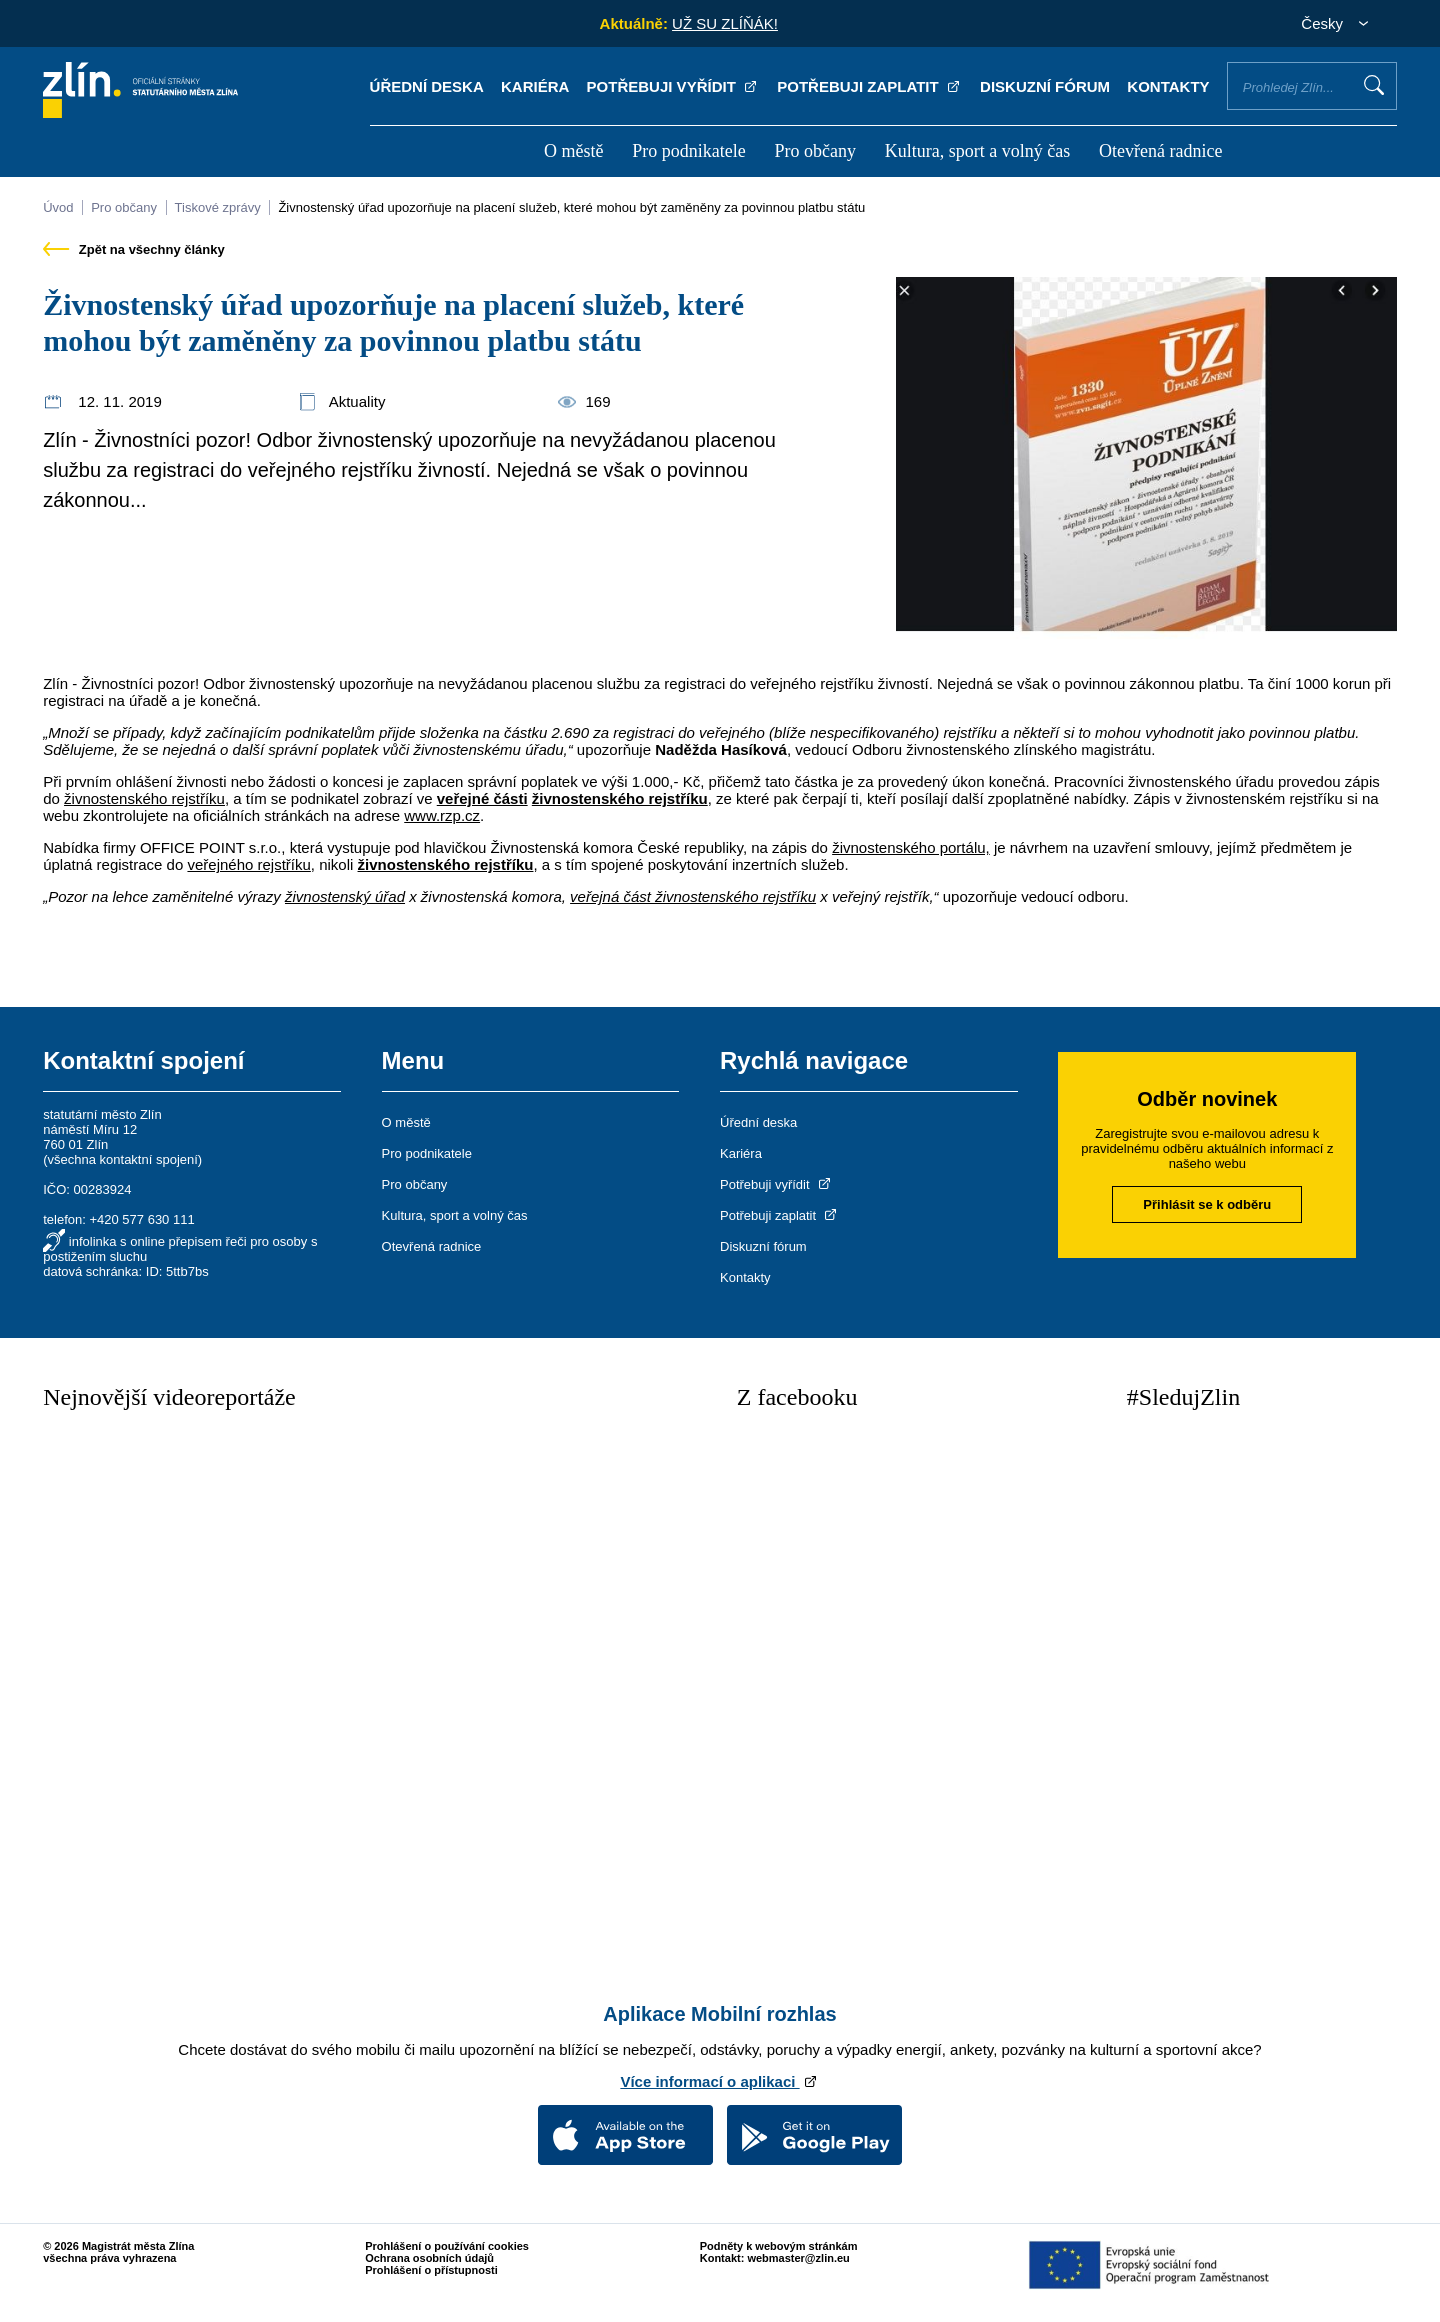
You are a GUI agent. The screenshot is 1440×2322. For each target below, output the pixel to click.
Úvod (58, 207)
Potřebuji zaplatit (870, 86)
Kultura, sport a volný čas (977, 151)
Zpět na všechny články (134, 249)
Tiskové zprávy (218, 207)
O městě (573, 151)
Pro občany (814, 151)
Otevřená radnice (1160, 151)
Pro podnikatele (688, 151)
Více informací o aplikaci (719, 2081)
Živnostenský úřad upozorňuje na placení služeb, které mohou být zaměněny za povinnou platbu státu (571, 207)
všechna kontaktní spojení (123, 1159)
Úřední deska (427, 86)
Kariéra (535, 86)
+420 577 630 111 (141, 1219)
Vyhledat (1374, 85)
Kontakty (1168, 86)
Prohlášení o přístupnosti (431, 2270)
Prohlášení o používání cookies (447, 2246)
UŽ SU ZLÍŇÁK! (725, 23)
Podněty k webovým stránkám (779, 2246)
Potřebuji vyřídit (673, 86)
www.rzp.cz (442, 815)
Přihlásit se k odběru (1207, 1204)
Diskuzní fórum (1045, 86)
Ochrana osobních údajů (429, 2258)
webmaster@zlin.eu (798, 2258)
